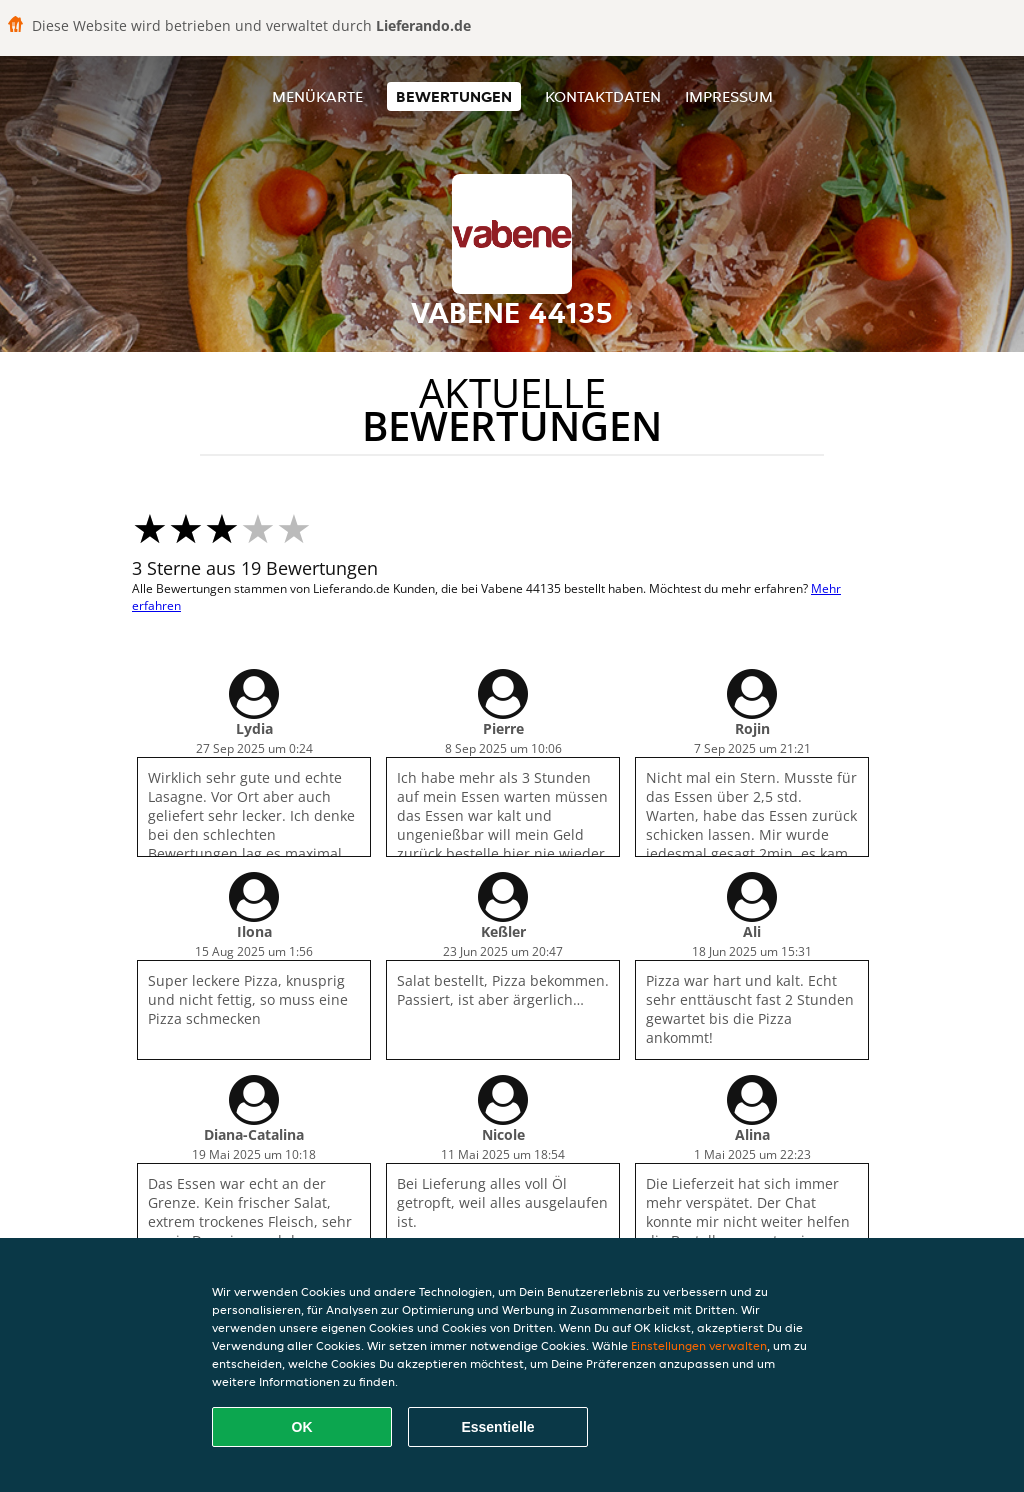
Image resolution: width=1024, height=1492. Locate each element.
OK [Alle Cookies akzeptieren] (302, 1427)
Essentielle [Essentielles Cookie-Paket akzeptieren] (497, 1427)
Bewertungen (454, 96)
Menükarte (317, 96)
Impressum (729, 96)
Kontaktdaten (603, 96)
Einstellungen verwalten (699, 1345)
